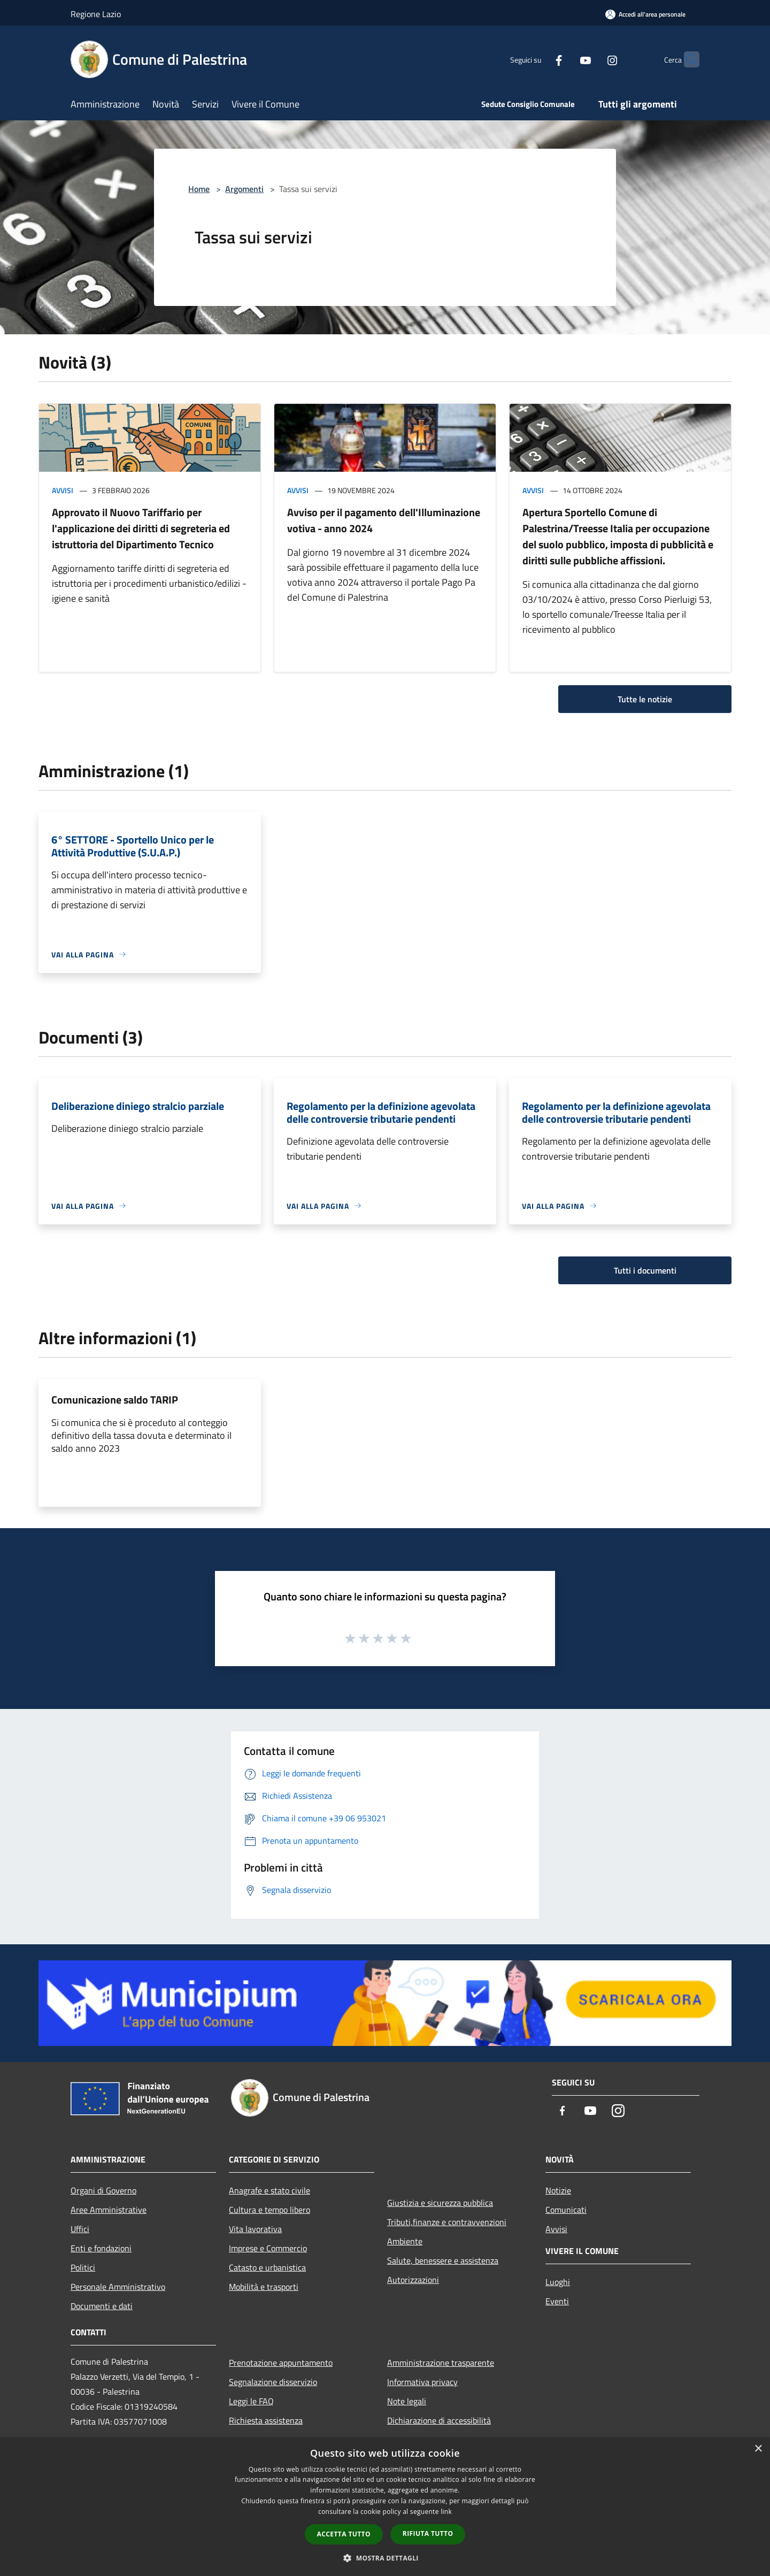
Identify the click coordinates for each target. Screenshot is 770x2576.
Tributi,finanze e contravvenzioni (446, 2221)
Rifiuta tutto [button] (428, 2533)
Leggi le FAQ (251, 2401)
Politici (83, 2267)
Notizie (558, 2190)
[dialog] (385, 2506)
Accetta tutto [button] (344, 2534)
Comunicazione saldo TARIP (114, 1399)
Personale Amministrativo (118, 2286)
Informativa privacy (422, 2381)
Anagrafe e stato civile (269, 2190)
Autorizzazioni (413, 2279)
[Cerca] (686, 59)
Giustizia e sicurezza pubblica (440, 2202)
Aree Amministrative (109, 2209)
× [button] (758, 2449)
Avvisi (62, 490)
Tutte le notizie (645, 699)
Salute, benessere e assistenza (442, 2260)
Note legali (406, 2401)
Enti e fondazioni (101, 2248)
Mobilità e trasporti (263, 2286)
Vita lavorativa (255, 2228)
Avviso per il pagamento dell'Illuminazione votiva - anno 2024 (383, 520)
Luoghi (557, 2281)
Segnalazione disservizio (273, 2381)
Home (199, 188)
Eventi (557, 2301)
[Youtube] (564, 59)
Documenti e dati (102, 2305)
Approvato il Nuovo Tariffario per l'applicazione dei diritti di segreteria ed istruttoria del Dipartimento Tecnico (141, 528)
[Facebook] (538, 59)
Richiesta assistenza (266, 2420)
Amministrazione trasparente (440, 2362)
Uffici (80, 2228)
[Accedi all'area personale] (645, 14)
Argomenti (244, 188)
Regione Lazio (96, 13)
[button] (385, 2557)
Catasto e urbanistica (267, 2267)
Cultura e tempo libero (269, 2209)
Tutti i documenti (645, 1270)
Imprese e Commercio (268, 2248)
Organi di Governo (103, 2190)
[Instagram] (591, 59)
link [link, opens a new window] (446, 2511)
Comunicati (566, 2209)
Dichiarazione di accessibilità (439, 2420)
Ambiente (404, 2241)
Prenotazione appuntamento (281, 2362)
